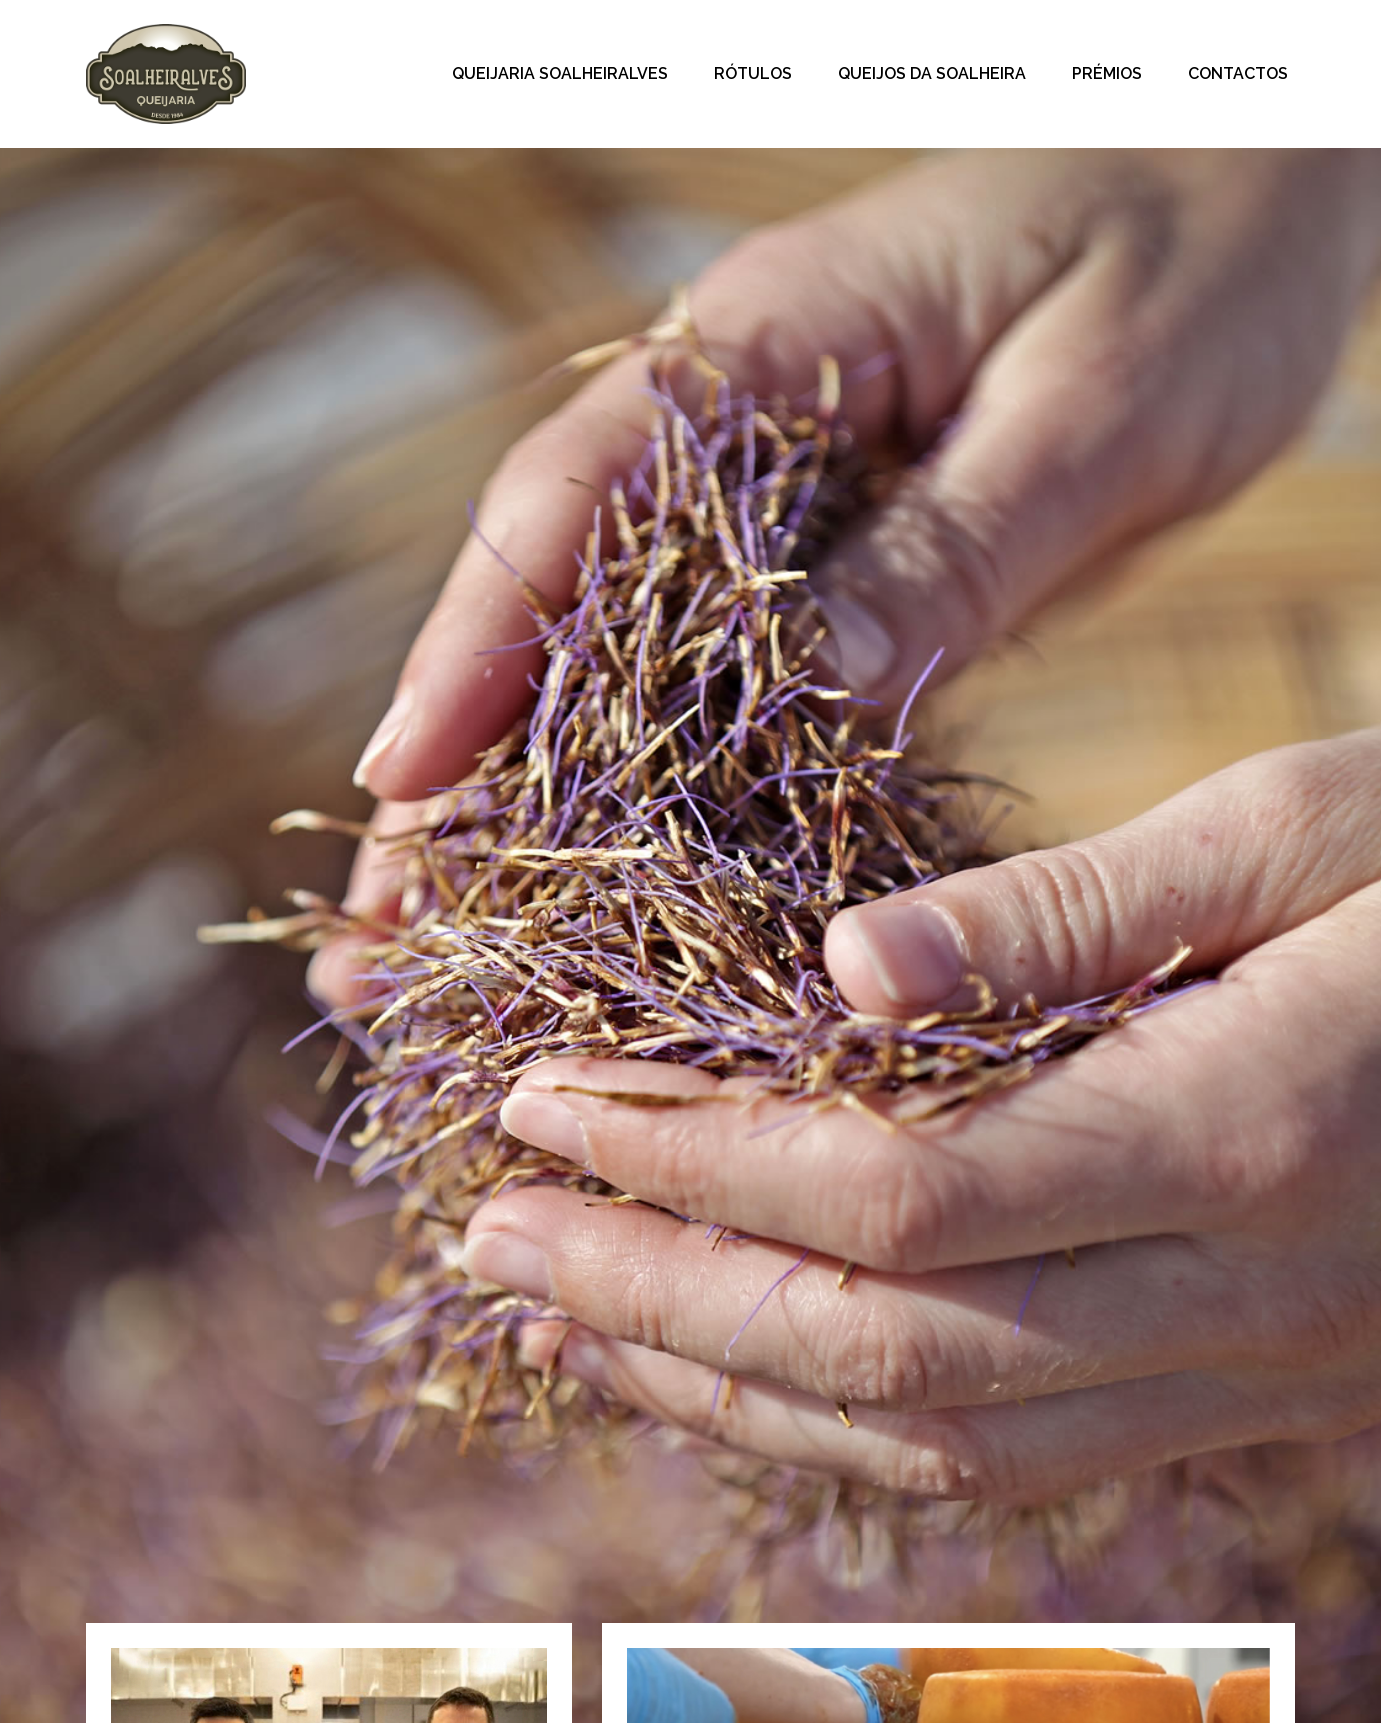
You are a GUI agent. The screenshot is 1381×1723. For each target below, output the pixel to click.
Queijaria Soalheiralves (560, 73)
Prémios (1107, 73)
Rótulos (753, 73)
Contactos (1238, 73)
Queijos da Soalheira (932, 73)
